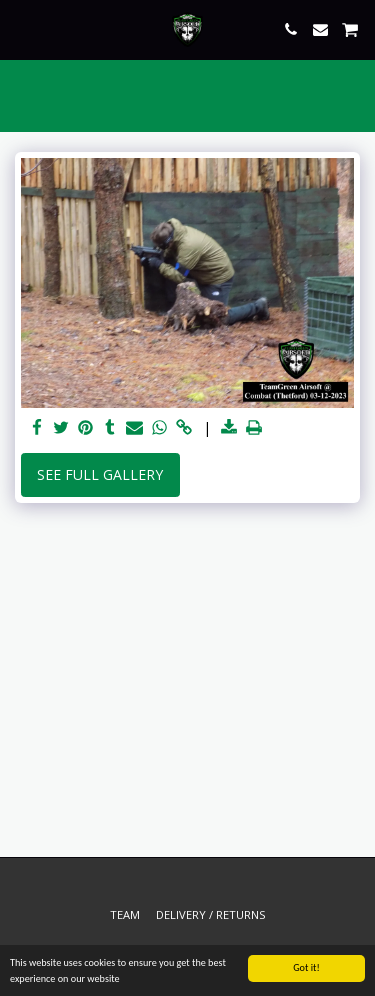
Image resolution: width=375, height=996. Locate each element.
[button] (22, 28)
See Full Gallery (100, 474)
